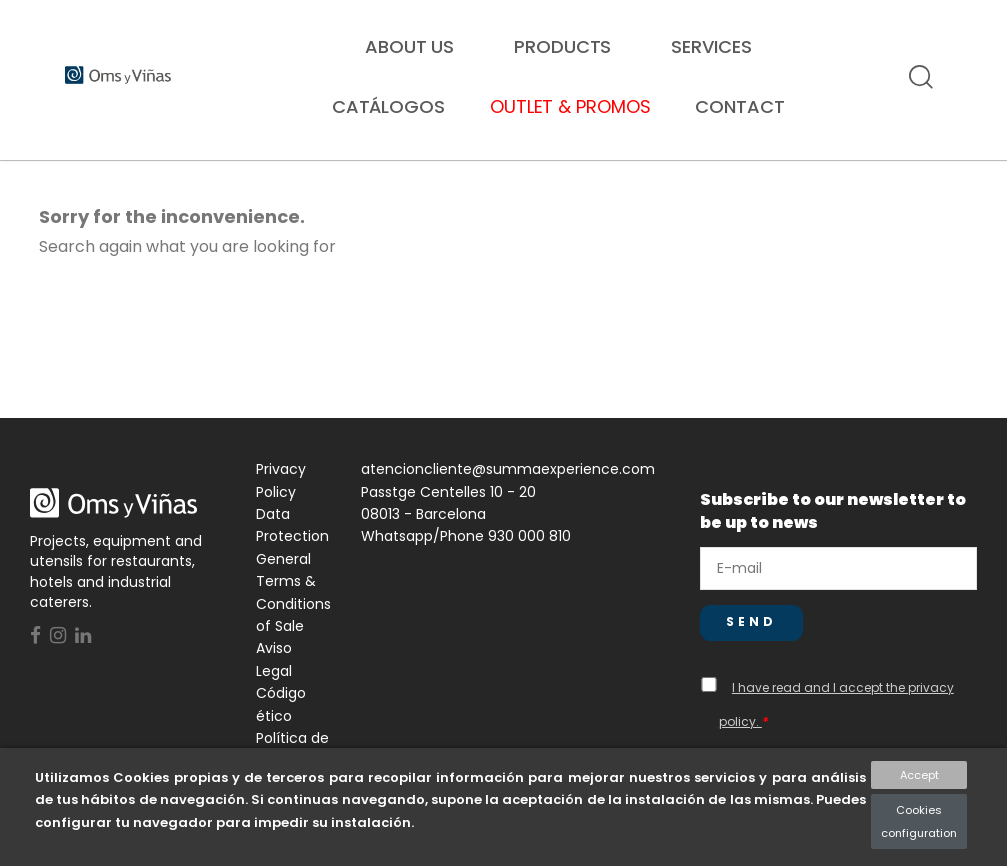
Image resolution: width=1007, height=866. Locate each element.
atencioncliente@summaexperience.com (508, 488)
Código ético (281, 723)
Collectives (386, 177)
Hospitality (637, 177)
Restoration (130, 177)
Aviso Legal (274, 678)
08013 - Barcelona (423, 533)
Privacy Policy (281, 499)
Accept (919, 775)
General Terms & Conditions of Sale (293, 611)
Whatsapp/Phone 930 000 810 (466, 555)
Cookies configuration (919, 821)
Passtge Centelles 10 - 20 (448, 511)
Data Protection (292, 544)
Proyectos (884, 177)
